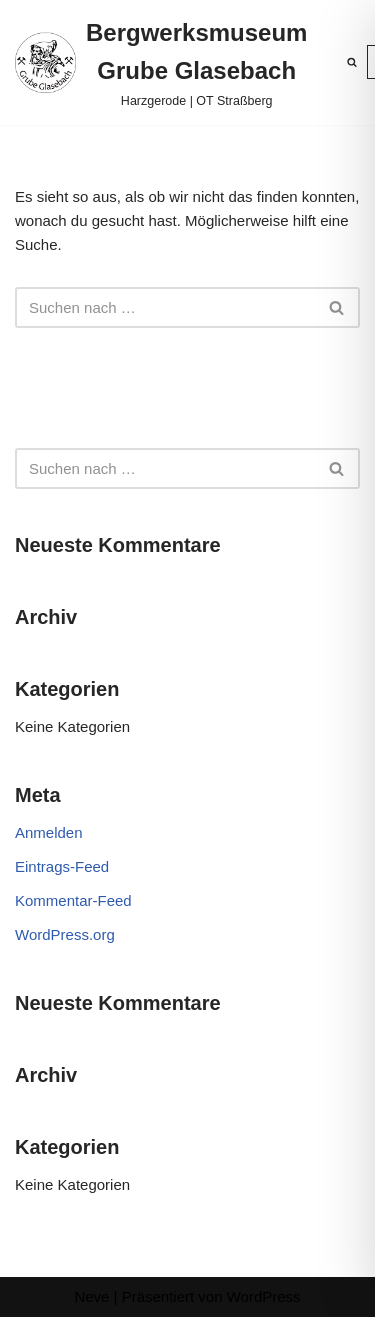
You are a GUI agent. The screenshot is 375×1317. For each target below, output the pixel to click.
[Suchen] (352, 62)
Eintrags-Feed (62, 866)
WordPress (264, 1296)
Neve (91, 1296)
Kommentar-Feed (73, 900)
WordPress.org (65, 934)
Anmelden (49, 832)
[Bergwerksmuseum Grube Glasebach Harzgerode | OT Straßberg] (161, 62)
